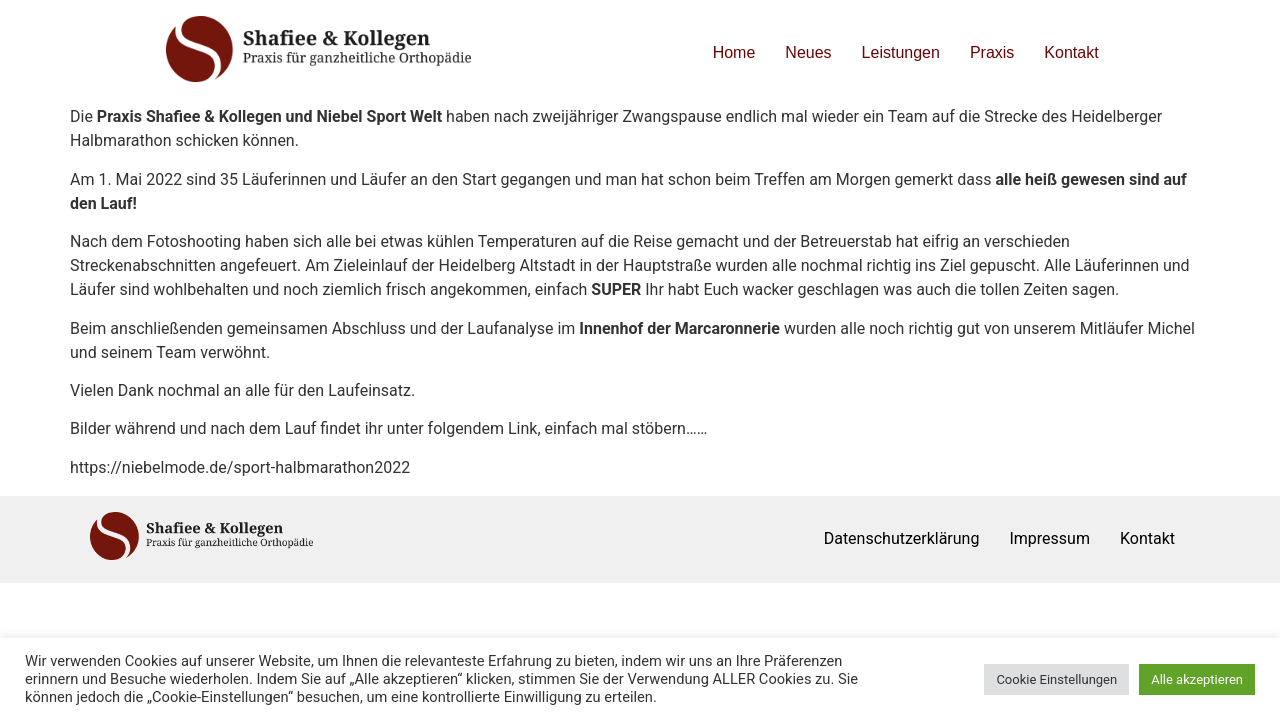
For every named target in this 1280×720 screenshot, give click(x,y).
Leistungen (901, 52)
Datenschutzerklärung (902, 538)
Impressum (1049, 538)
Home (734, 52)
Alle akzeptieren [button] (1197, 679)
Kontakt (1071, 52)
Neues (808, 52)
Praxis (992, 52)
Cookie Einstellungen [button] (1056, 679)
